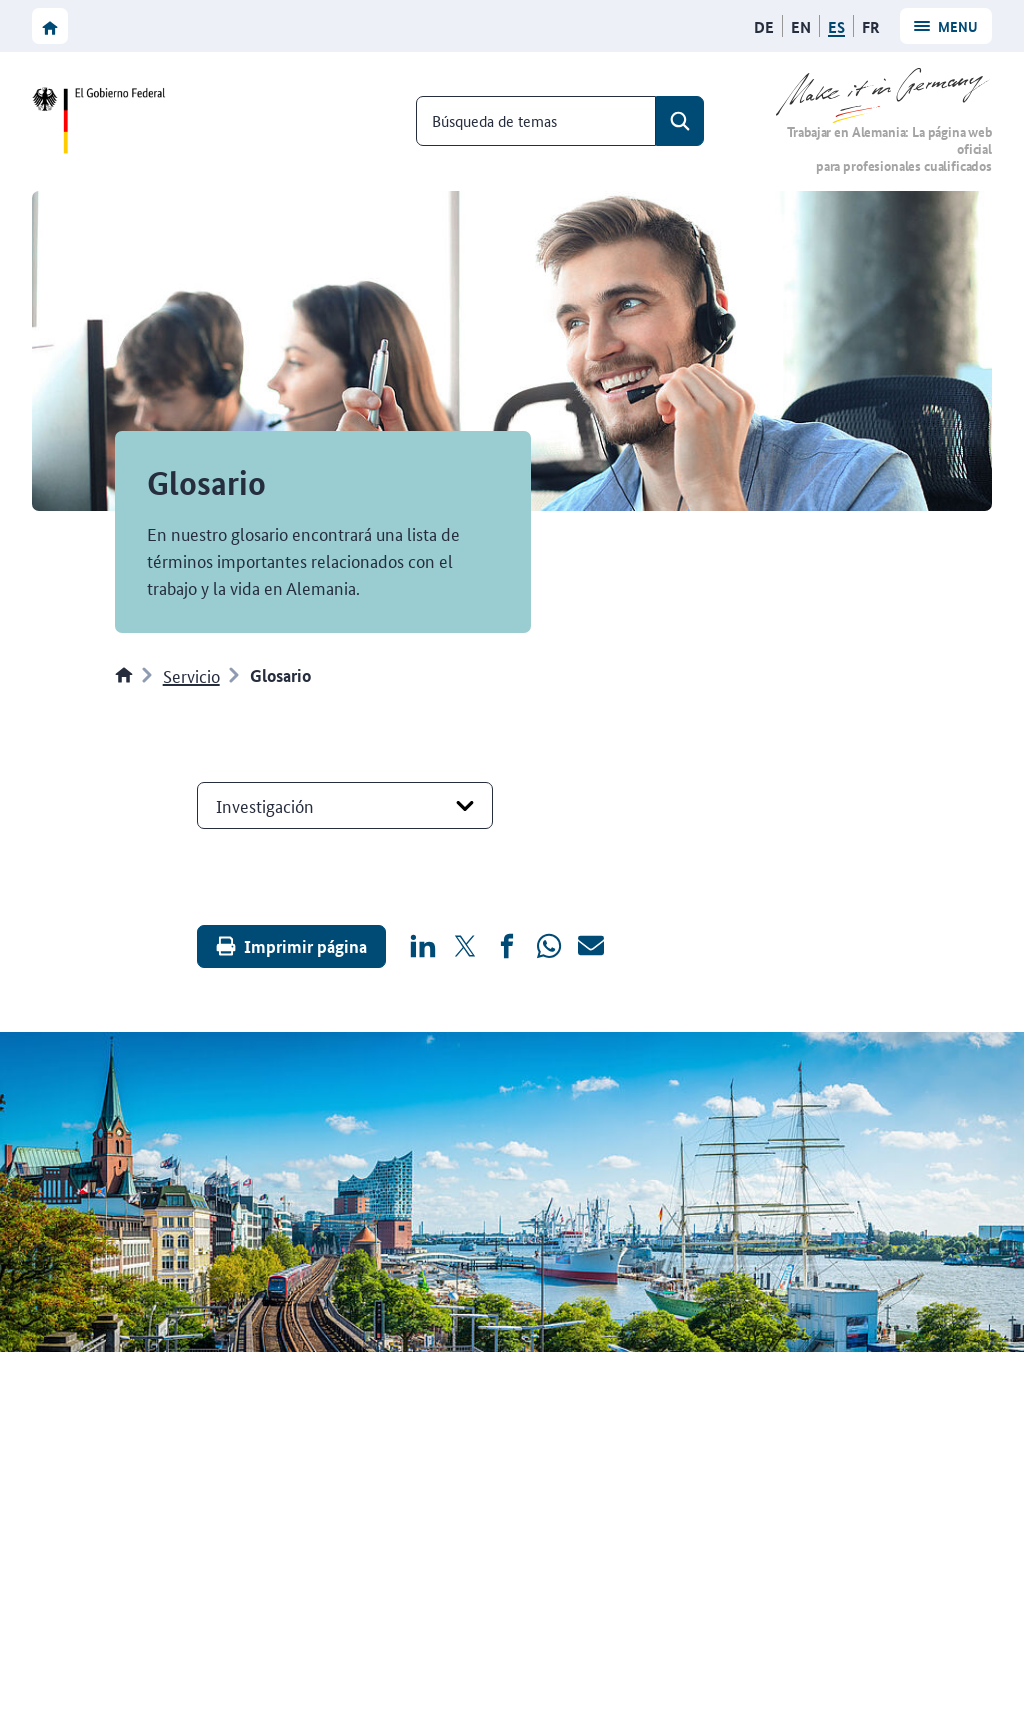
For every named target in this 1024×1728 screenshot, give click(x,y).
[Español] (836, 27)
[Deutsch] (764, 27)
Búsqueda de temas (494, 120)
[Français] (871, 27)
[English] (801, 27)
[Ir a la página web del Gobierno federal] (104, 120)
